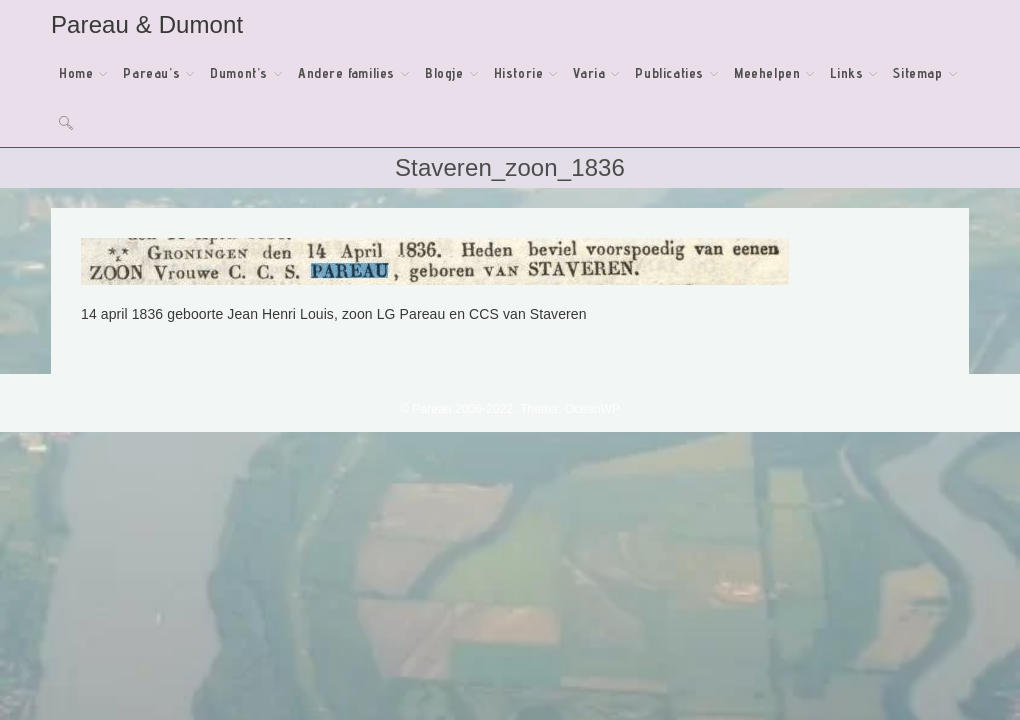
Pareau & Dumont (147, 24)
